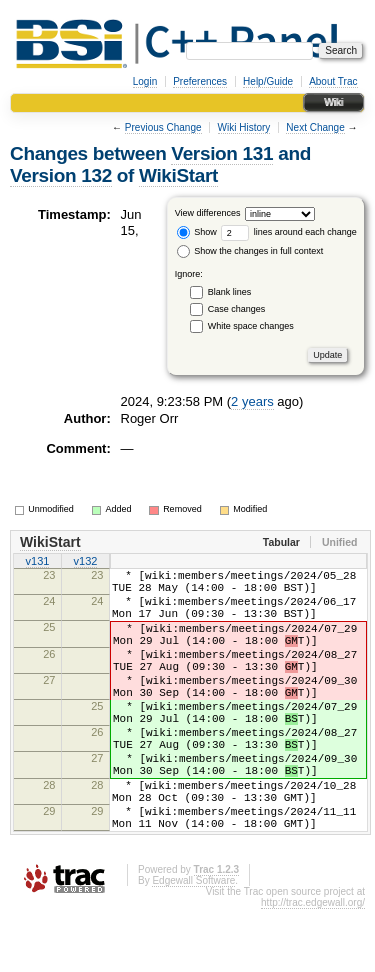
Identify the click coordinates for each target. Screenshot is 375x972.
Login (145, 81)
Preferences (200, 81)
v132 (86, 563)
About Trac (333, 81)
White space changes (251, 326)
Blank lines (230, 292)
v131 (38, 563)
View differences (208, 213)
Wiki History (244, 127)
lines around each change (289, 232)
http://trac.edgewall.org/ (313, 965)
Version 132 (61, 175)
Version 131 (222, 153)
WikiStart (178, 175)
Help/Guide (268, 81)
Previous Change (163, 127)
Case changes (237, 309)
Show (197, 232)
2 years (252, 401)
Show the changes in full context (250, 251)
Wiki (333, 102)
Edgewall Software (193, 943)
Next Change (315, 127)
